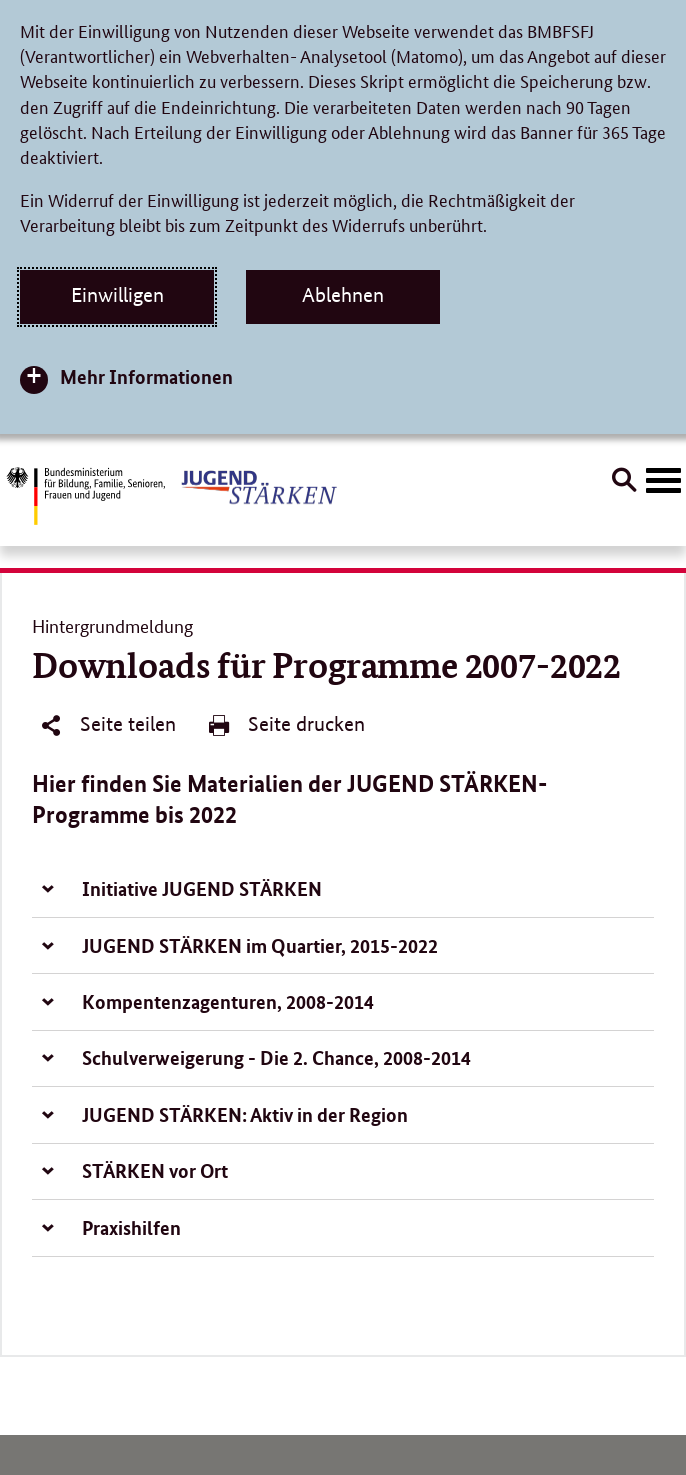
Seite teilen (107, 725)
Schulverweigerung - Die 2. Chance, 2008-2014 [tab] (276, 1057)
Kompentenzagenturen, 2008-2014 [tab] (228, 1001)
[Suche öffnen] (624, 483)
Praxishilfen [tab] (131, 1227)
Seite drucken (286, 725)
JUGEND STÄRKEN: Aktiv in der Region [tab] (245, 1114)
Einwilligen (117, 295)
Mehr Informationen (146, 376)
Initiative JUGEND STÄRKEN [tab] (202, 888)
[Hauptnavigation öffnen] (663, 481)
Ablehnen (343, 295)
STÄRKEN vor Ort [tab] (155, 1170)
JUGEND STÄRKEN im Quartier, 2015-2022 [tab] (260, 945)
